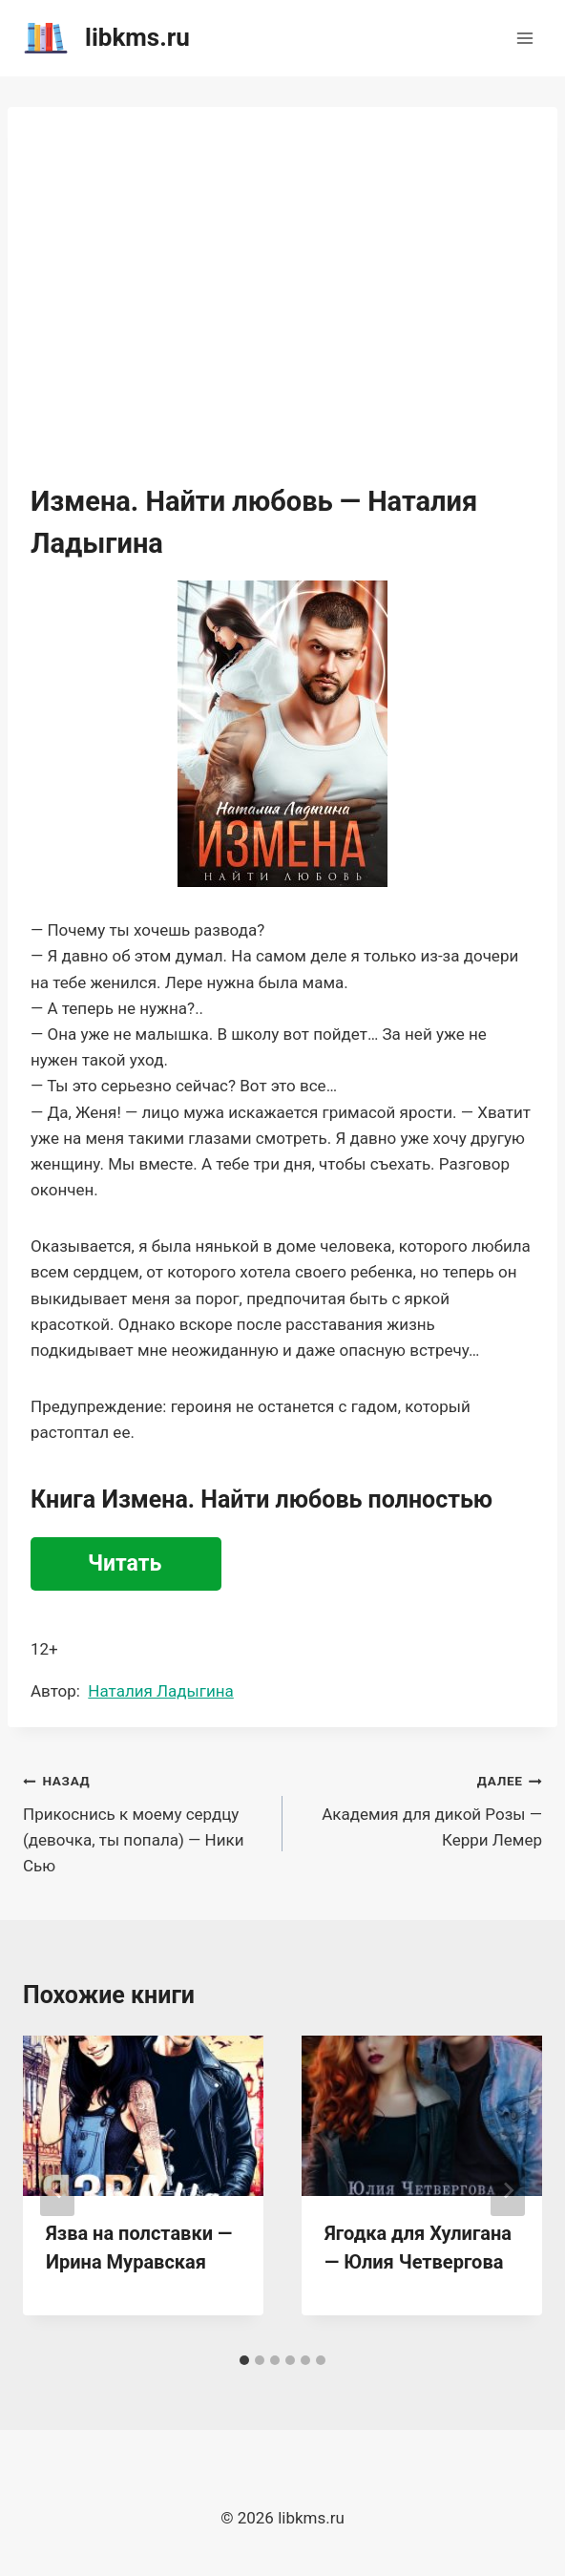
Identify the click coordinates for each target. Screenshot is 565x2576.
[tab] (244, 2360)
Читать (124, 1563)
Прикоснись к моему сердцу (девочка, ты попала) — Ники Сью (144, 1821)
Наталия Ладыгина (160, 1690)
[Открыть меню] (524, 38)
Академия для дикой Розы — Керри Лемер (420, 1808)
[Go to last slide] (57, 2190)
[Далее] (508, 2190)
